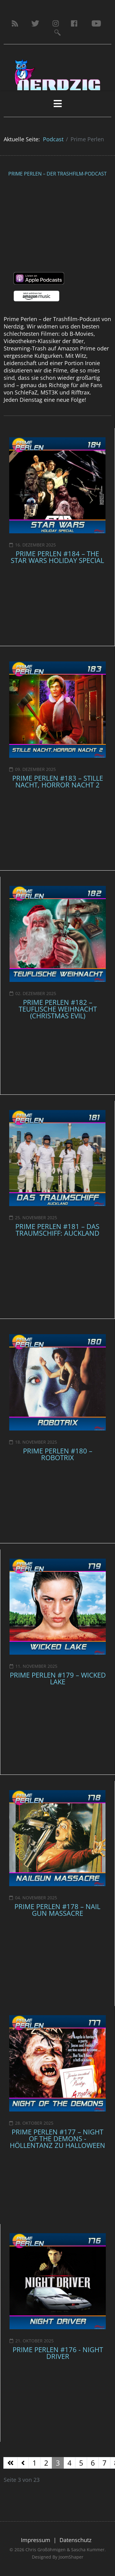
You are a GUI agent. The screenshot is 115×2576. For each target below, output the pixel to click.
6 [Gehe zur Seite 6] (93, 2463)
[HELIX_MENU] (57, 103)
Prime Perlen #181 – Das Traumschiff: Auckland (57, 1230)
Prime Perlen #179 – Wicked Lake (58, 1678)
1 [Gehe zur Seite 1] (34, 2463)
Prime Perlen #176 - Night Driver (58, 2353)
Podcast (53, 139)
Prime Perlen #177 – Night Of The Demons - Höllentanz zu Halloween (57, 2138)
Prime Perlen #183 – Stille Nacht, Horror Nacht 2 (57, 781)
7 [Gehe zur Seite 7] (104, 2463)
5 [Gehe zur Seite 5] (81, 2463)
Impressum (35, 2540)
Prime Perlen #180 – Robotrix (57, 1454)
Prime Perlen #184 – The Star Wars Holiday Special (57, 557)
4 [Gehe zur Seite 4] (69, 2463)
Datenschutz (75, 2540)
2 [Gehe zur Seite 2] (46, 2463)
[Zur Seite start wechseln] (10, 2463)
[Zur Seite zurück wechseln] (23, 2463)
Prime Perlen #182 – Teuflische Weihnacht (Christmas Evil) (58, 1008)
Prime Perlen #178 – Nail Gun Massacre (57, 1910)
